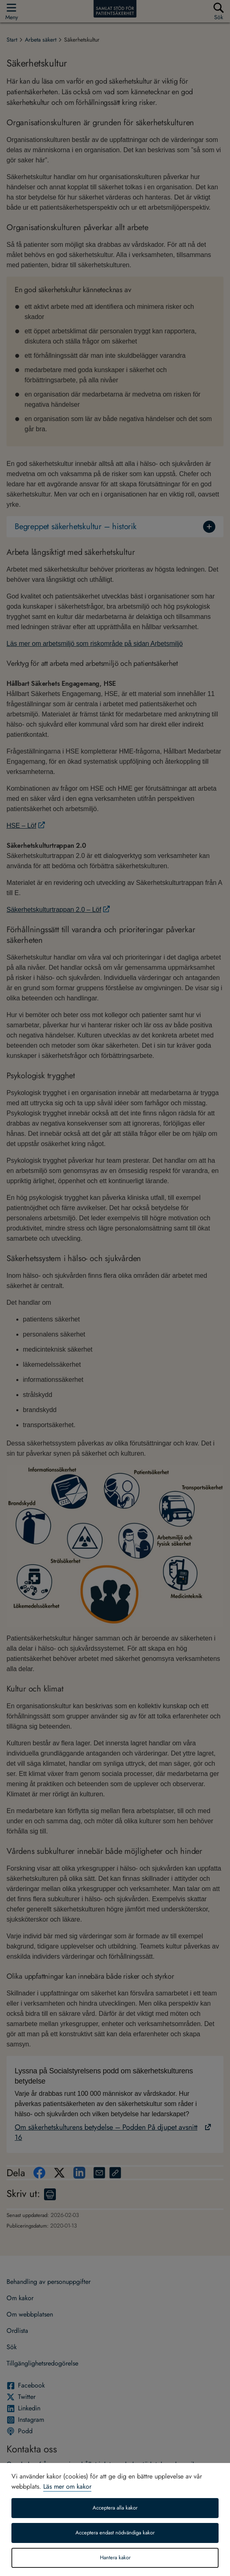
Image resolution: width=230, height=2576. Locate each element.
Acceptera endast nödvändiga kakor (115, 2532)
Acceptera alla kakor (115, 2508)
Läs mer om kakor (67, 2486)
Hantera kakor (115, 2557)
